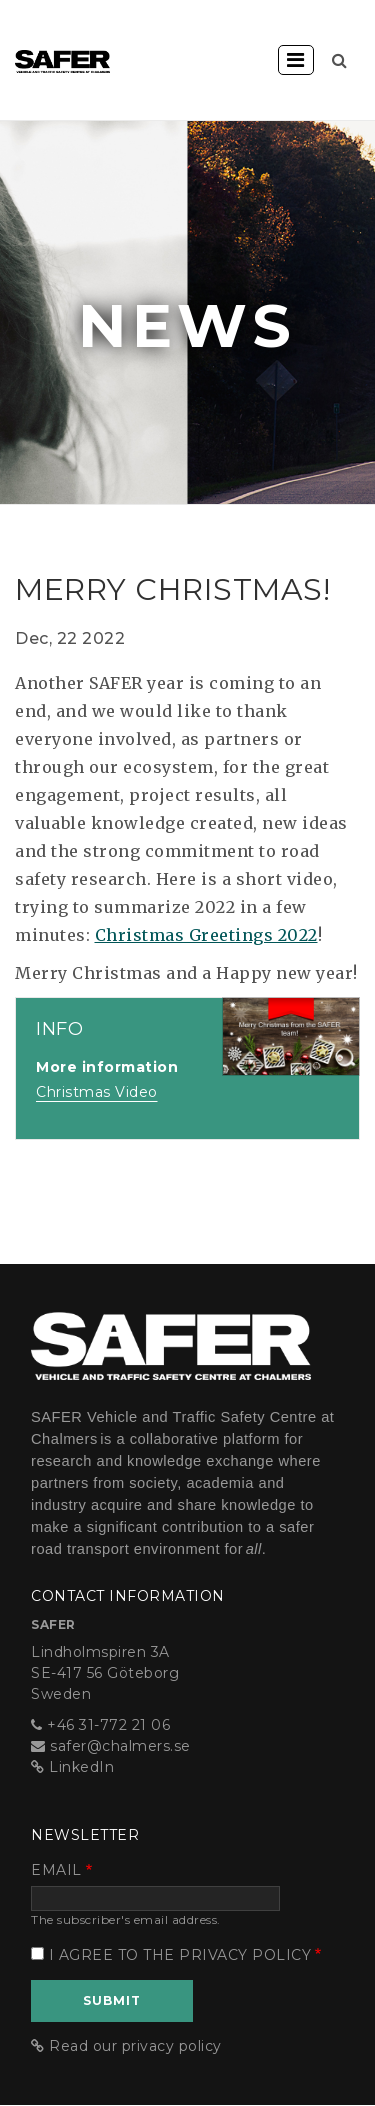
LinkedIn (81, 1767)
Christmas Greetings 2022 (206, 935)
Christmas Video (97, 1092)
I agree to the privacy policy (180, 1955)
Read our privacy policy (135, 2046)
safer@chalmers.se (120, 1746)
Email (56, 1870)
